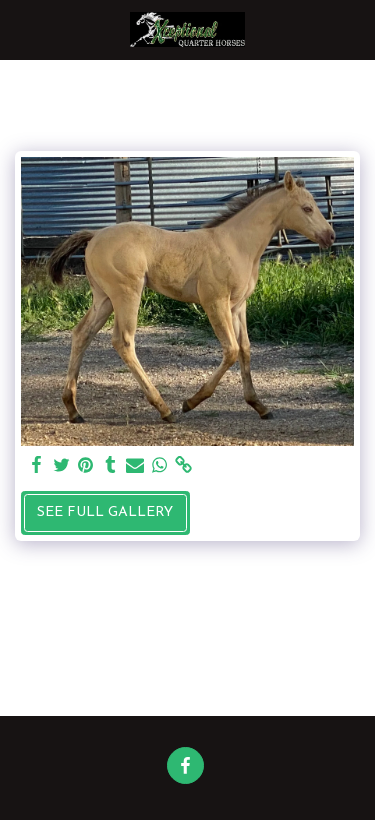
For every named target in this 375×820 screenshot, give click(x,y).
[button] (22, 29)
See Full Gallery (105, 512)
